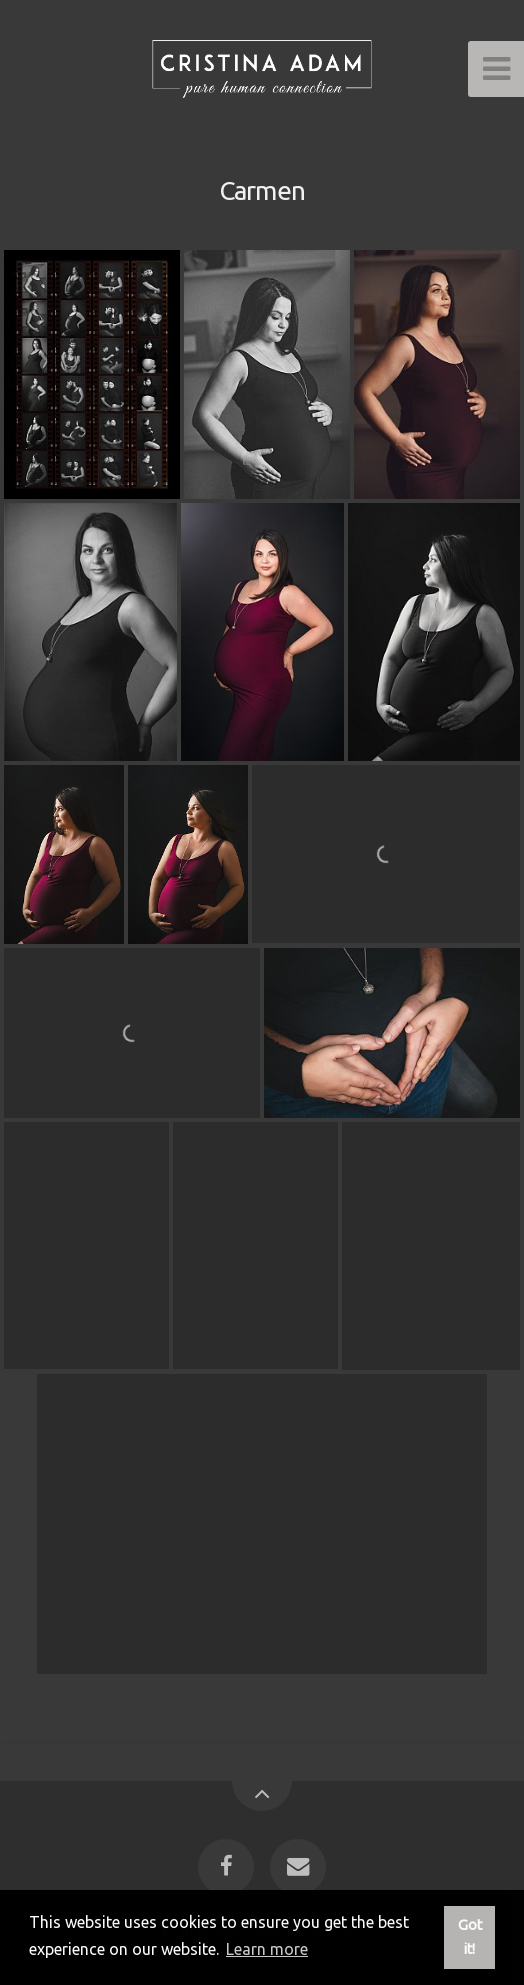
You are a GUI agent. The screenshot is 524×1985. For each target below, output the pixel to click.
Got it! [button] (470, 1937)
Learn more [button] (267, 1949)
